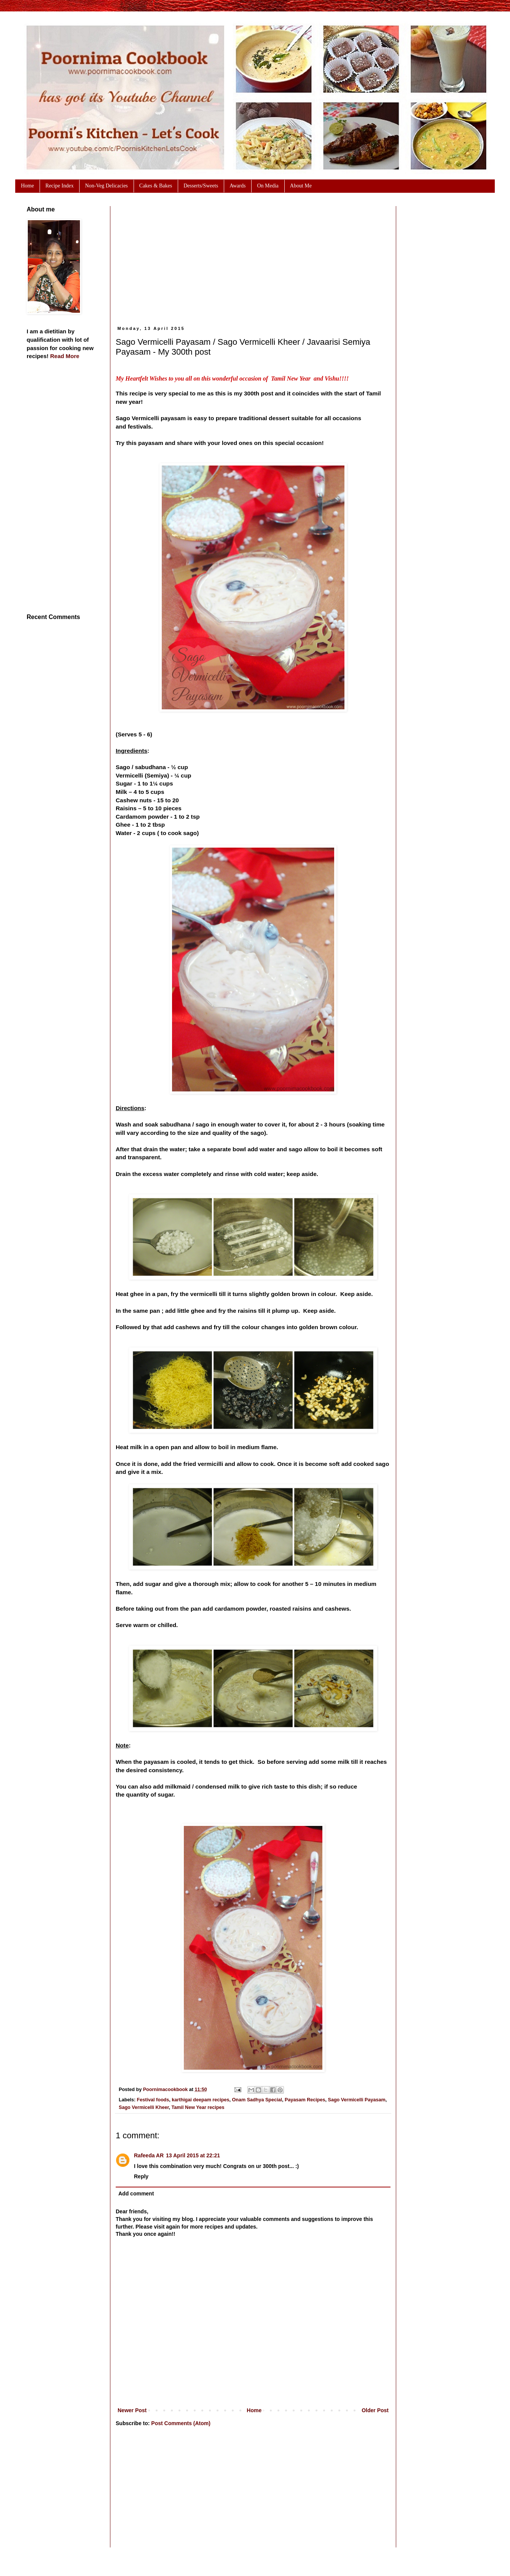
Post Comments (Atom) (180, 2423)
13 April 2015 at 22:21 (193, 2155)
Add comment (136, 2193)
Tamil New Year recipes (198, 2107)
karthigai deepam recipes (200, 2099)
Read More (65, 356)
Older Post (375, 2410)
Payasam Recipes (305, 2099)
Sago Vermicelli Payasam (357, 2099)
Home (254, 2410)
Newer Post (132, 2410)
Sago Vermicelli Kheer (144, 2107)
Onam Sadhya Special (257, 2099)
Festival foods (153, 2099)
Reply (141, 2176)
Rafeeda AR (149, 2155)
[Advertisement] (231, 259)
